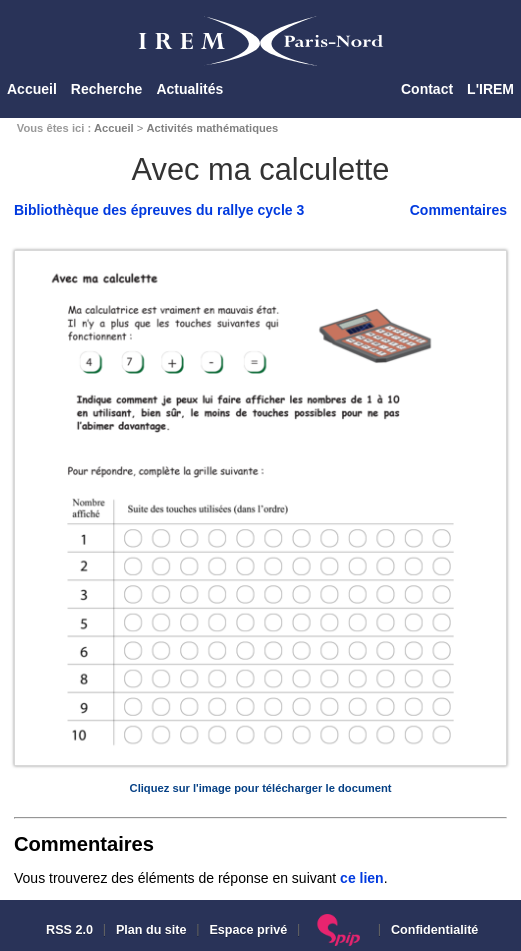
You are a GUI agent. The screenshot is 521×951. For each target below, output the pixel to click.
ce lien (362, 878)
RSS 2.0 (68, 930)
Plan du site (151, 930)
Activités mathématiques (212, 128)
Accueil (32, 89)
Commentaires (458, 210)
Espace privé (248, 930)
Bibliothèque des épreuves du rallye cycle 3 (159, 210)
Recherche (107, 89)
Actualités (189, 89)
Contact (427, 89)
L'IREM (490, 89)
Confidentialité (434, 930)
